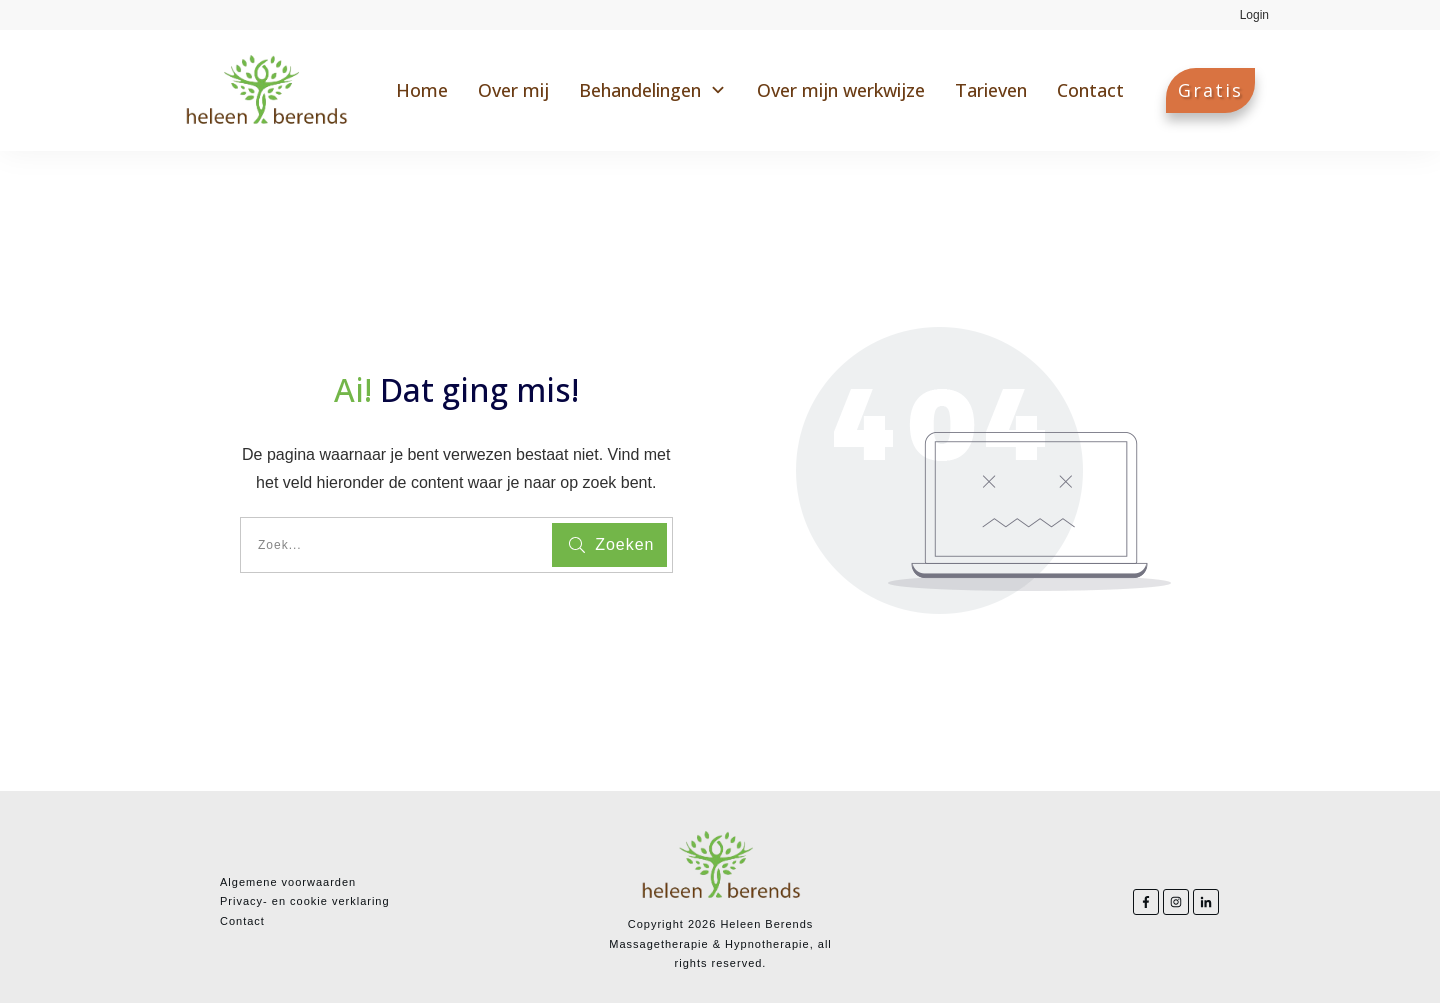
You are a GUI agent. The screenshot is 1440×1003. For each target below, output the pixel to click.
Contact (242, 921)
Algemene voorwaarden (288, 882)
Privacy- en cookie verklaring (305, 901)
